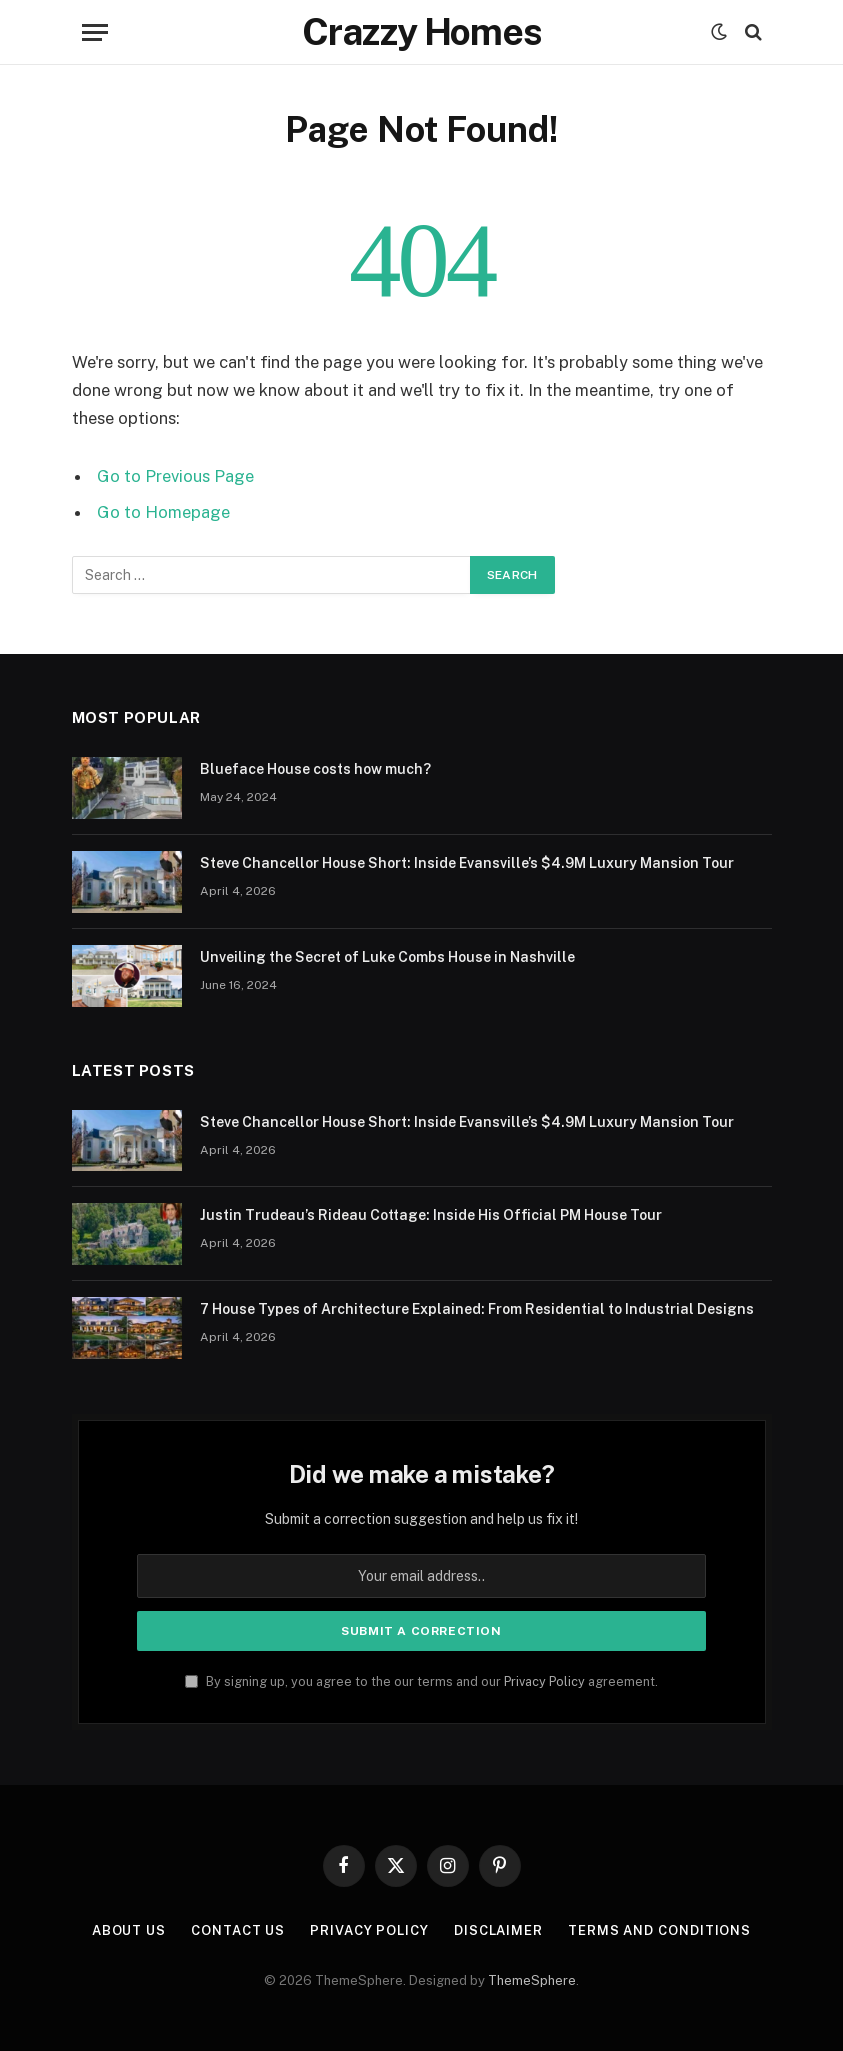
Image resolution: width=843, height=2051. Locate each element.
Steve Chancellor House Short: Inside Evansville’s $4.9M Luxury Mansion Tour (467, 863)
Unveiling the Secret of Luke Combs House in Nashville (387, 957)
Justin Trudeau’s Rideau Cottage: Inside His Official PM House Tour (431, 1215)
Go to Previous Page (175, 476)
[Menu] (95, 32)
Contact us (238, 1930)
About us (129, 1930)
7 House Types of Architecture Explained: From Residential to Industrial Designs (477, 1309)
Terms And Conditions (659, 1930)
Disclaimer (498, 1930)
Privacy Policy (544, 1681)
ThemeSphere (532, 1980)
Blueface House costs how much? (315, 769)
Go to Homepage (163, 512)
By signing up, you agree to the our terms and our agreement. (421, 1681)
